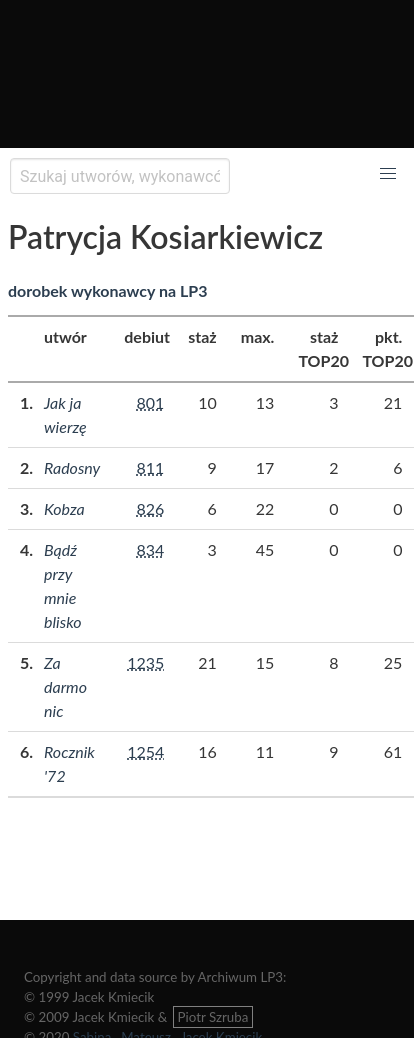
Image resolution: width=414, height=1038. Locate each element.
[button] (388, 174)
